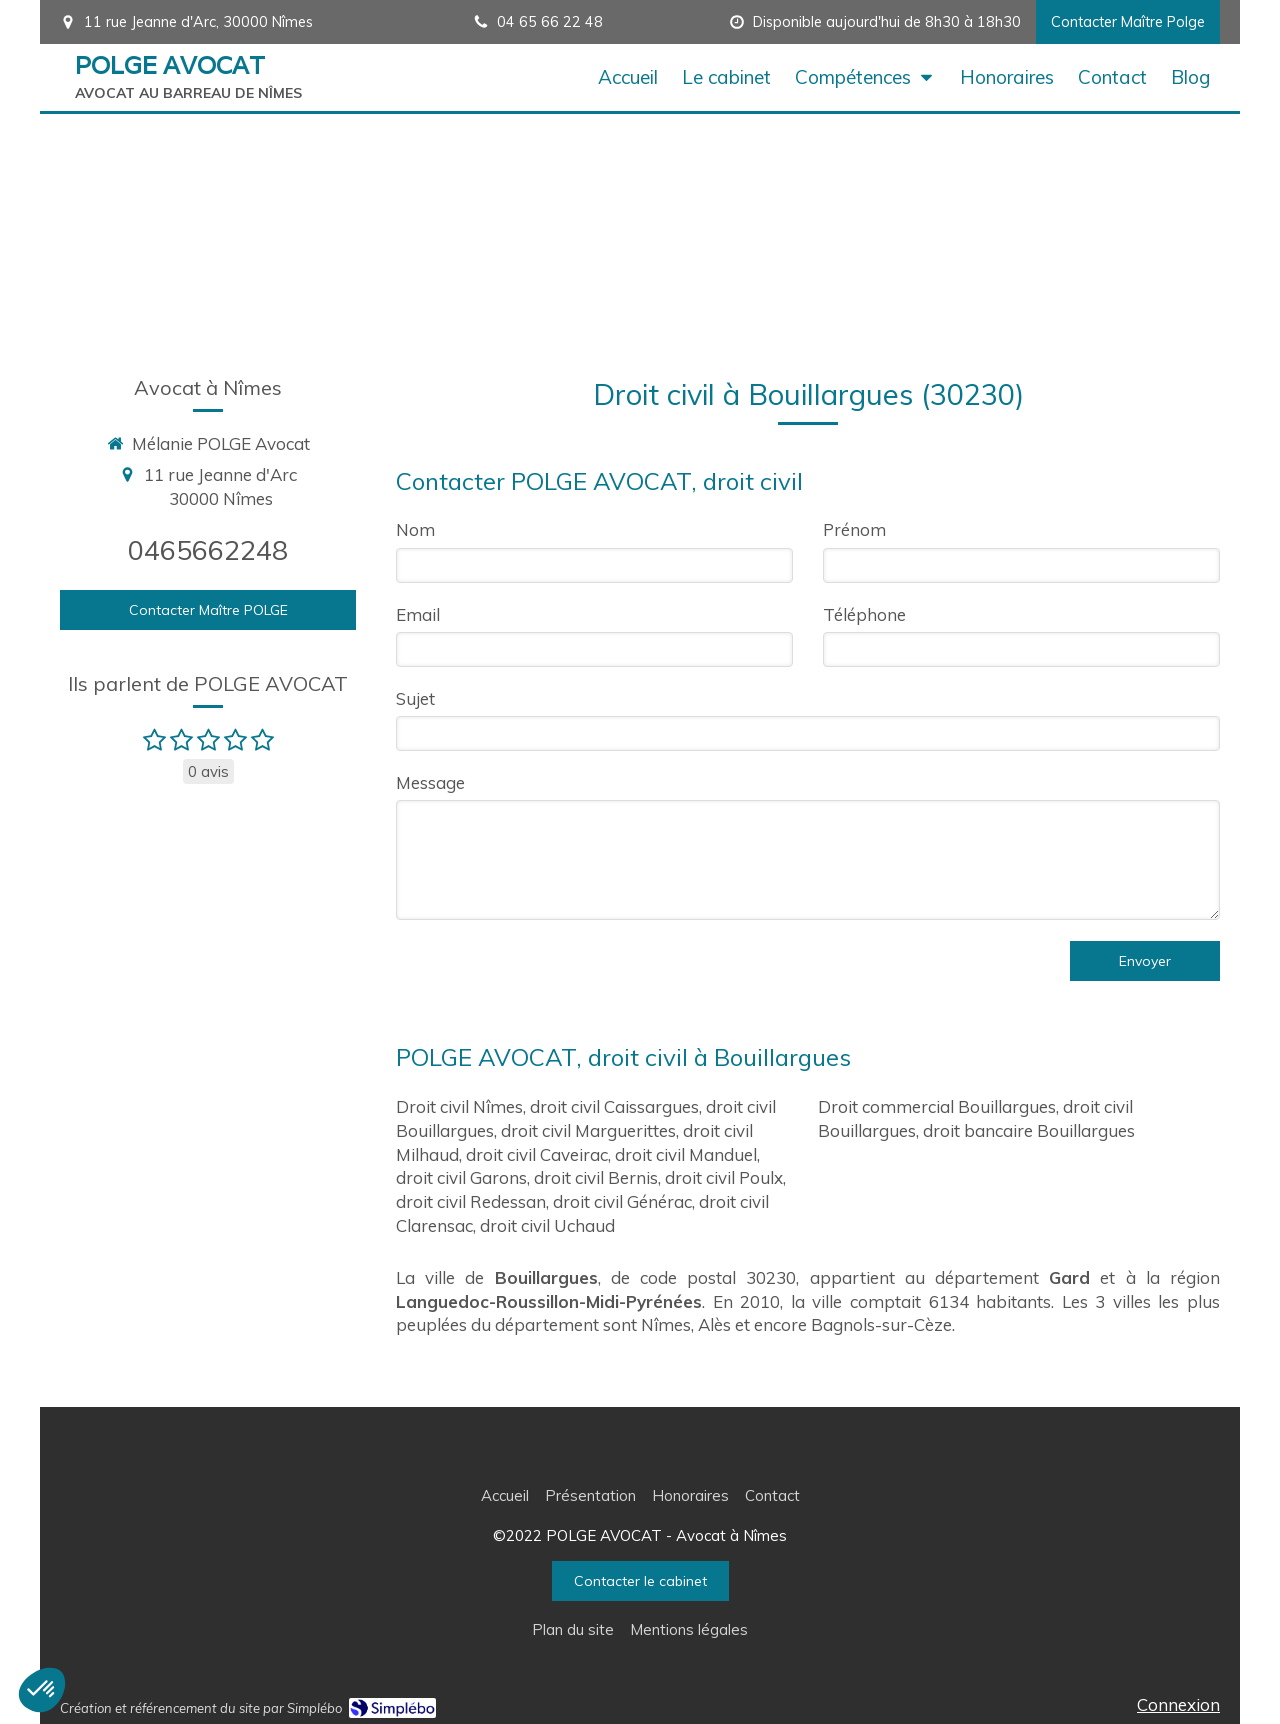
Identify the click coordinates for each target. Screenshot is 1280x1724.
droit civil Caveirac (537, 1154)
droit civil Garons (461, 1177)
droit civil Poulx (724, 1177)
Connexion (1178, 1704)
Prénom (854, 529)
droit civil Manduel (686, 1154)
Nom (415, 529)
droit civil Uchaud (547, 1225)
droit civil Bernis (596, 1177)
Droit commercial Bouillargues (937, 1106)
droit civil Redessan (471, 1201)
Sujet (415, 698)
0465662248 (208, 550)
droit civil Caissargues (614, 1106)
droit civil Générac (622, 1201)
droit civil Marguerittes (588, 1130)
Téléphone (864, 614)
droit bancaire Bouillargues (1029, 1130)
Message (430, 782)
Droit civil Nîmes (459, 1106)
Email (418, 614)
